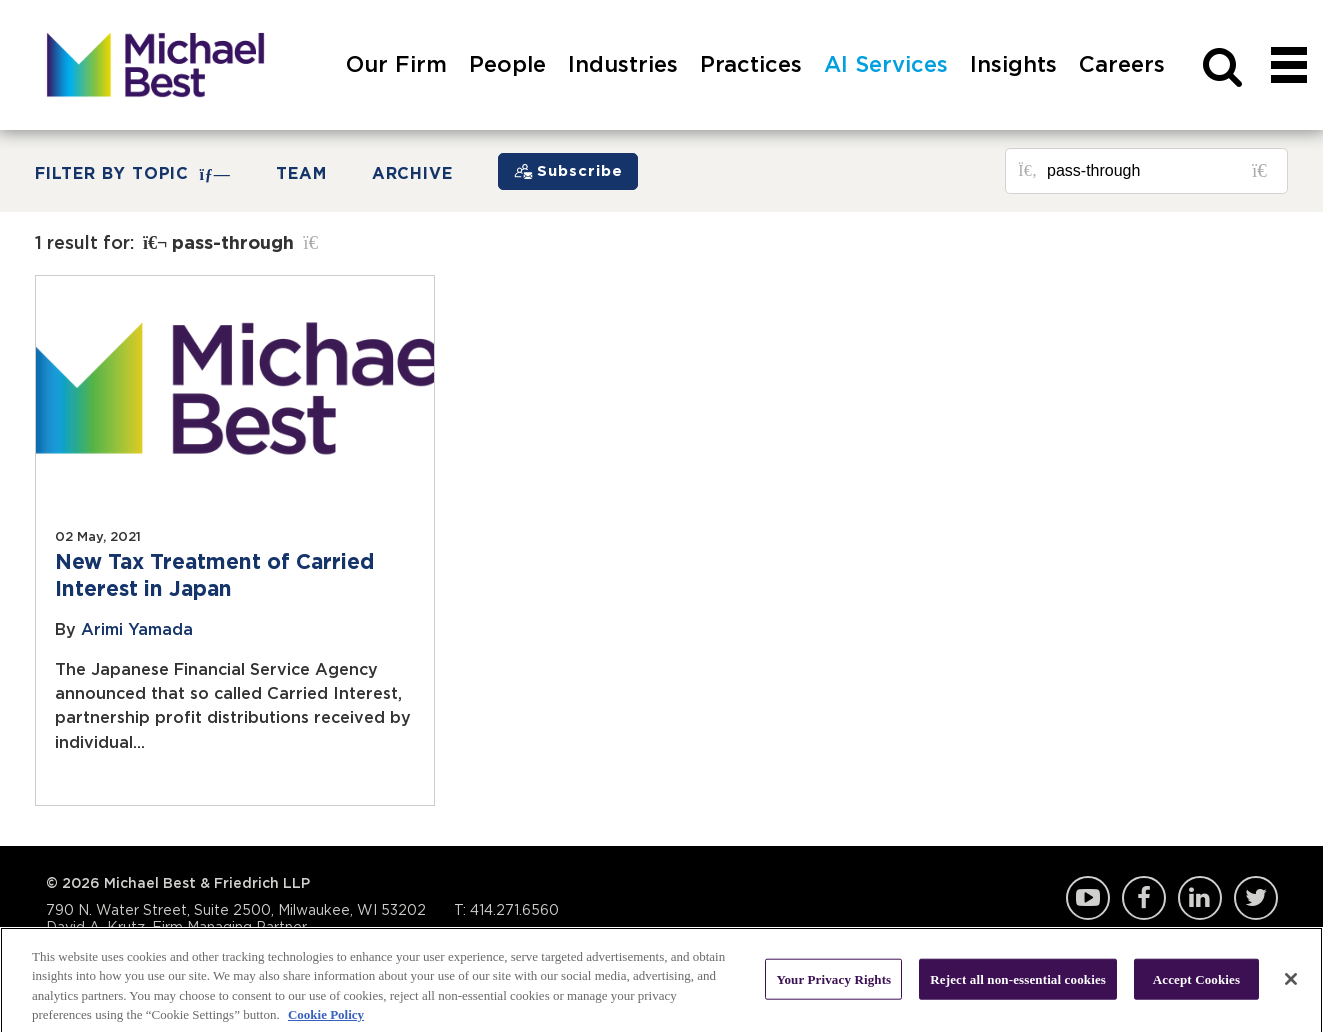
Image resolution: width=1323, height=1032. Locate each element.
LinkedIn (1200, 898)
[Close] (1291, 984)
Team (301, 174)
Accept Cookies (1196, 984)
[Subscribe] (568, 171)
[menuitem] (396, 87)
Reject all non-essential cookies (1018, 984)
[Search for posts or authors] (1160, 171)
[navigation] (1289, 87)
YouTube (1088, 898)
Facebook (1144, 898)
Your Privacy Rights (833, 984)
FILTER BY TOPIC (133, 174)
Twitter (1256, 898)
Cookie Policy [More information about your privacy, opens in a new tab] (326, 1020)
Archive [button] (413, 174)
